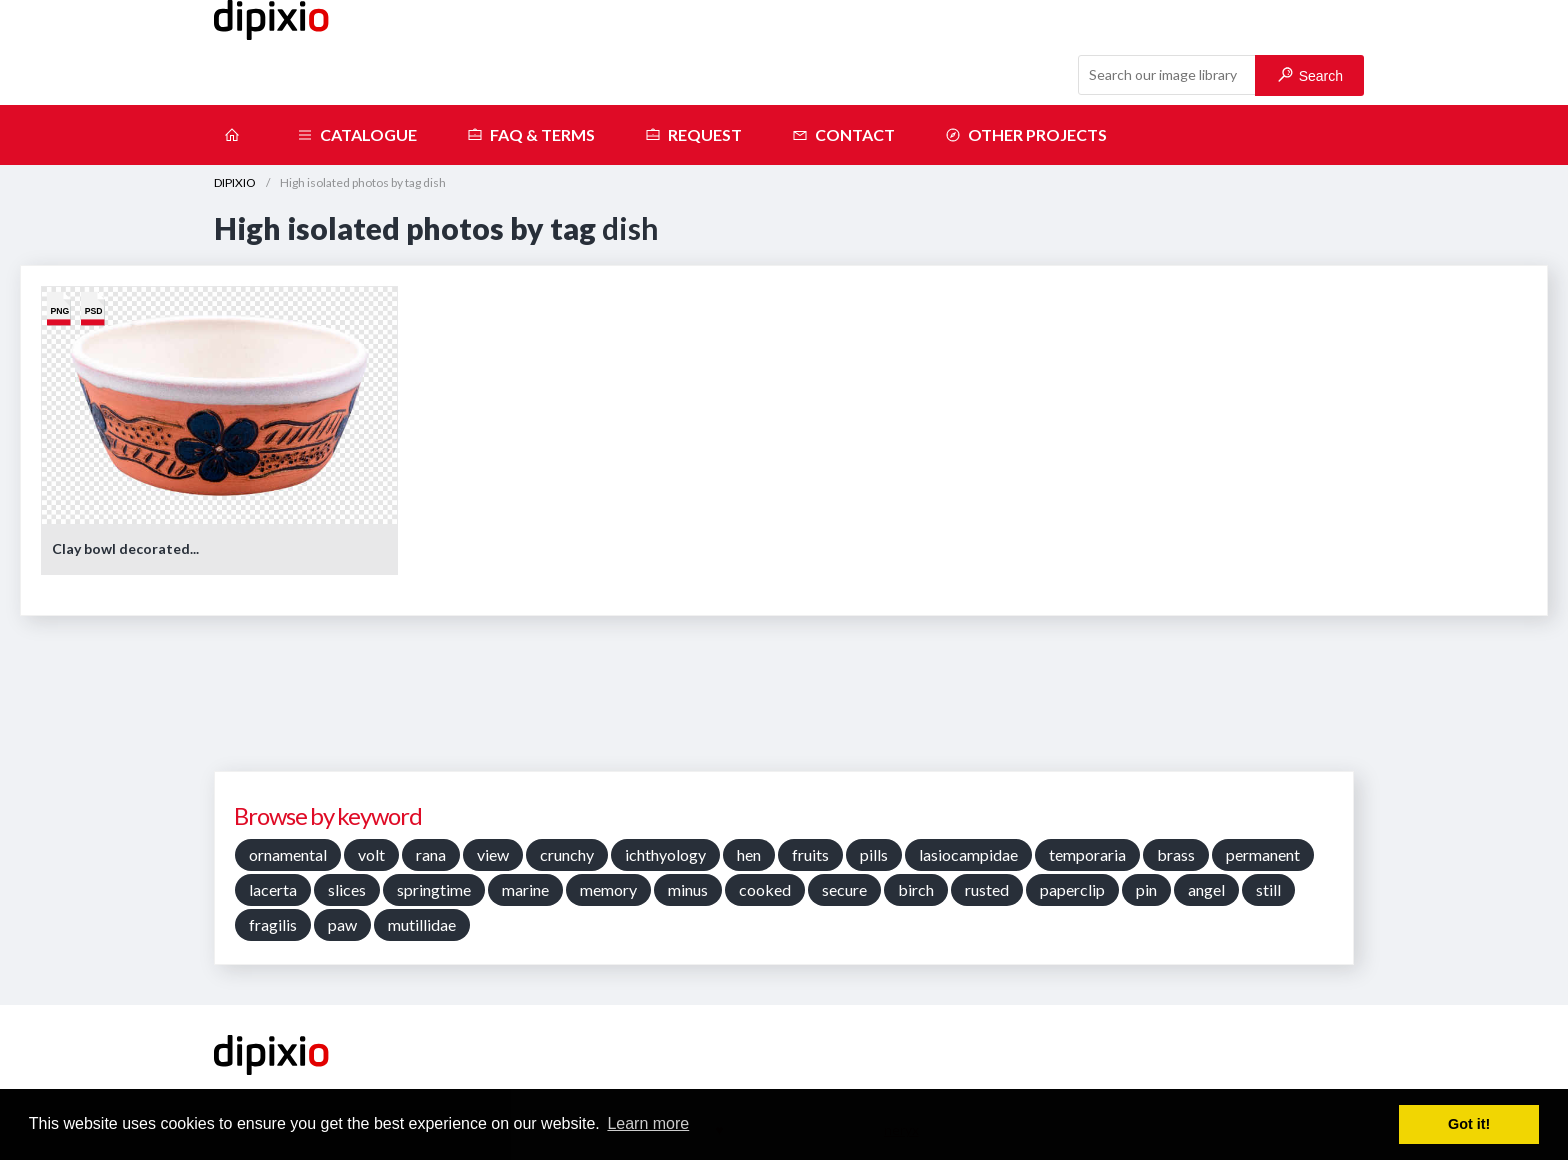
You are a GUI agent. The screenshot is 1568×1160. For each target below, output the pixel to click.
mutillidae (422, 924)
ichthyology (665, 854)
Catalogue (357, 135)
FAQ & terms (531, 135)
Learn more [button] (648, 1123)
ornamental (288, 854)
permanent (1263, 854)
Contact (843, 135)
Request (693, 135)
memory (608, 889)
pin (1146, 889)
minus (688, 889)
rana (431, 854)
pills (874, 854)
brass (1176, 854)
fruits (810, 854)
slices (347, 889)
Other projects (1026, 135)
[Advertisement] (784, 701)
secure (844, 889)
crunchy (567, 854)
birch (916, 889)
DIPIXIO (235, 182)
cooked (765, 889)
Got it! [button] (1469, 1124)
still (1268, 889)
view (493, 854)
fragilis (273, 924)
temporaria (1087, 854)
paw (342, 924)
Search (1310, 75)
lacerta (273, 889)
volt (371, 854)
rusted (987, 889)
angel (1206, 889)
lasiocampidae (968, 854)
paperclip (1072, 889)
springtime (434, 889)
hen (749, 854)
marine (525, 889)
